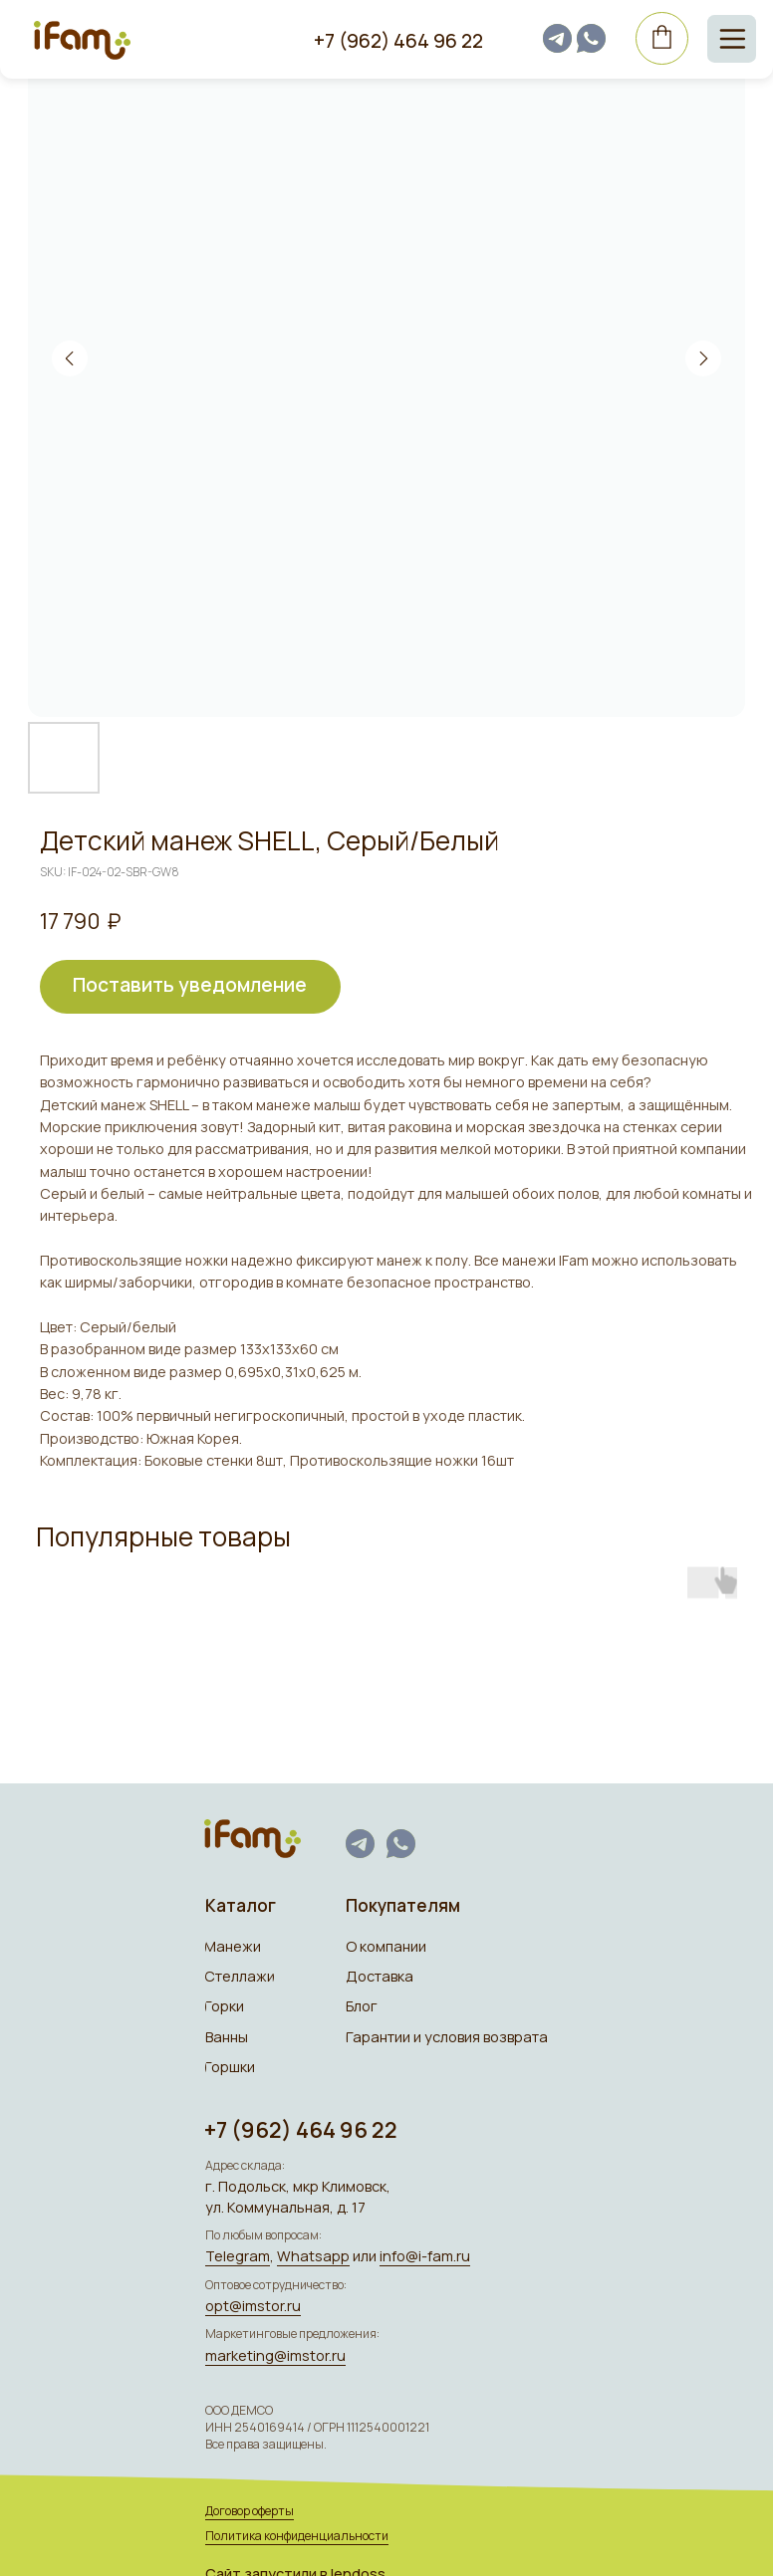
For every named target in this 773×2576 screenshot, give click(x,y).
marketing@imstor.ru (273, 2349)
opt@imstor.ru (251, 2300)
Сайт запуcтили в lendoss (293, 2565)
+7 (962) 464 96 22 (393, 40)
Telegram (235, 2251)
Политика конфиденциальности (294, 2527)
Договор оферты (247, 2503)
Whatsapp (309, 2251)
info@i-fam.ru (418, 2251)
